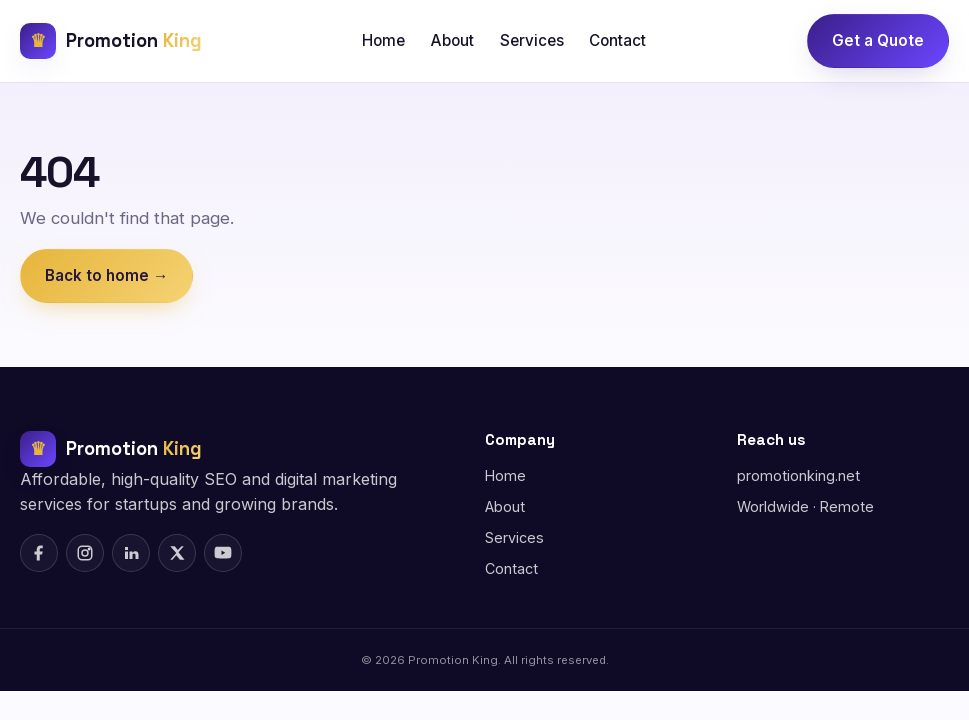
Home (383, 40)
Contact (617, 40)
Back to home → (106, 275)
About (452, 40)
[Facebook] (39, 553)
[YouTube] (223, 553)
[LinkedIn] (131, 553)
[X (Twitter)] (177, 553)
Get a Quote (878, 40)
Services (532, 40)
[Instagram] (85, 553)
